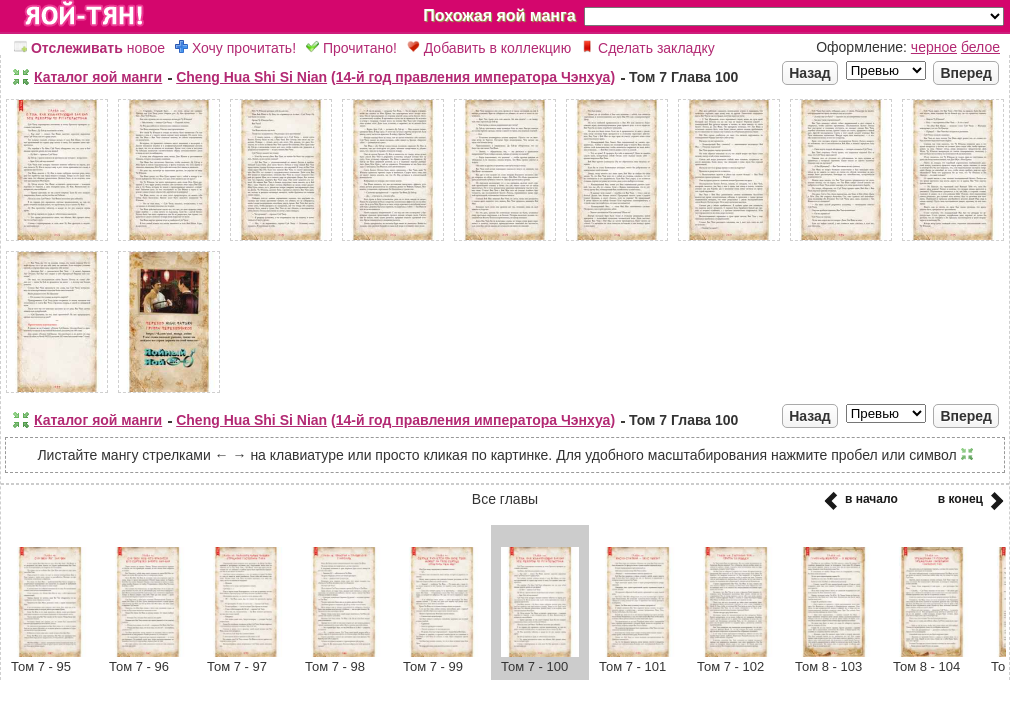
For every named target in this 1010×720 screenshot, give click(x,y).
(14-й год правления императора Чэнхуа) (473, 77)
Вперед (966, 73)
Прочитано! (351, 48)
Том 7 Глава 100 (683, 77)
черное (934, 47)
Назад (810, 73)
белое (980, 47)
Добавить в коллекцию (489, 48)
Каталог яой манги (98, 77)
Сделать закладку (648, 48)
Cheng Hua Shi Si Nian (251, 77)
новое (89, 48)
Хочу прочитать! (235, 48)
